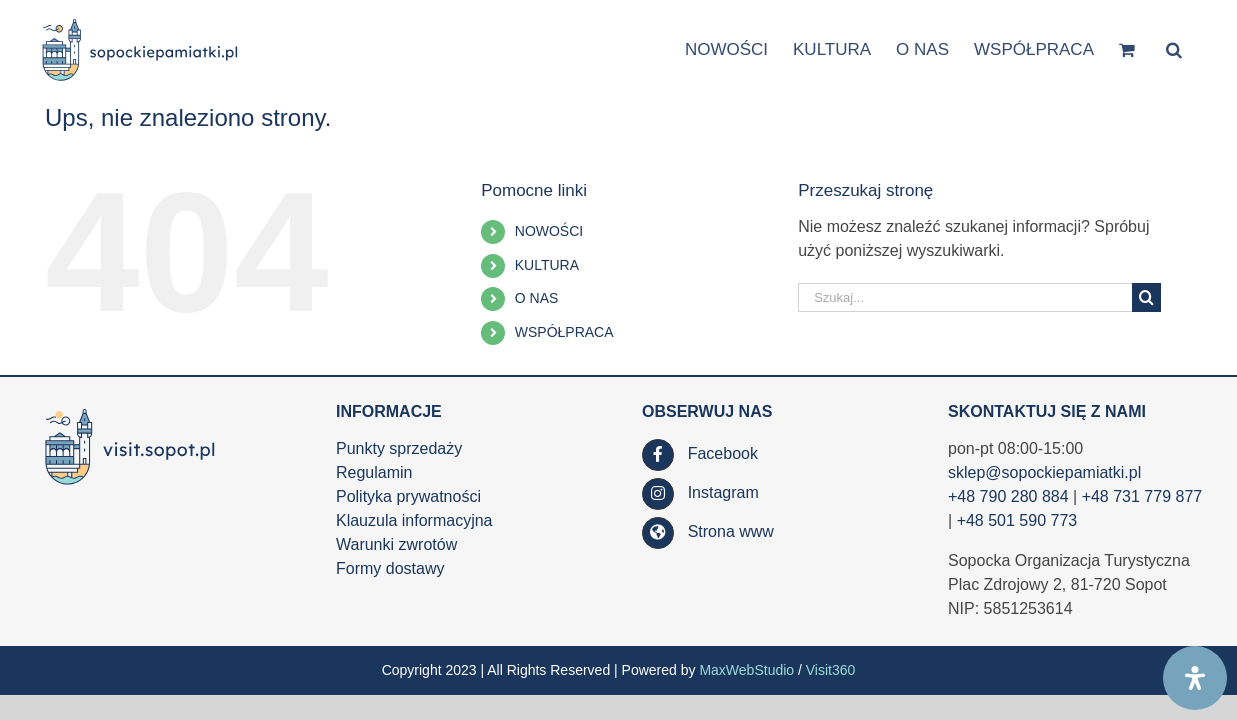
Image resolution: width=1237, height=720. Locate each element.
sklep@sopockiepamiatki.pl (1044, 472)
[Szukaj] (1146, 297)
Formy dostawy (390, 568)
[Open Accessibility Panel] (1195, 678)
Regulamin (374, 472)
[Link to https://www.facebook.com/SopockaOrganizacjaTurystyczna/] (658, 455)
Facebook (723, 453)
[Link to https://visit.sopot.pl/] (658, 533)
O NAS (537, 298)
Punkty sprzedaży (399, 448)
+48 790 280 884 (1008, 496)
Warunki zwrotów (396, 544)
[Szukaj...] (964, 297)
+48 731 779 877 (1142, 496)
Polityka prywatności (408, 496)
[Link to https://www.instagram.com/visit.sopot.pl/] (658, 494)
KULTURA (547, 265)
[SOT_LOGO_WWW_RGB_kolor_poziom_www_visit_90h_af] (130, 409)
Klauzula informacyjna (414, 520)
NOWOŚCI (549, 231)
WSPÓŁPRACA (564, 332)
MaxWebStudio (746, 670)
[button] (1199, 48)
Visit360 (831, 670)
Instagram (723, 492)
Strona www (731, 531)
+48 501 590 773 (1017, 520)
